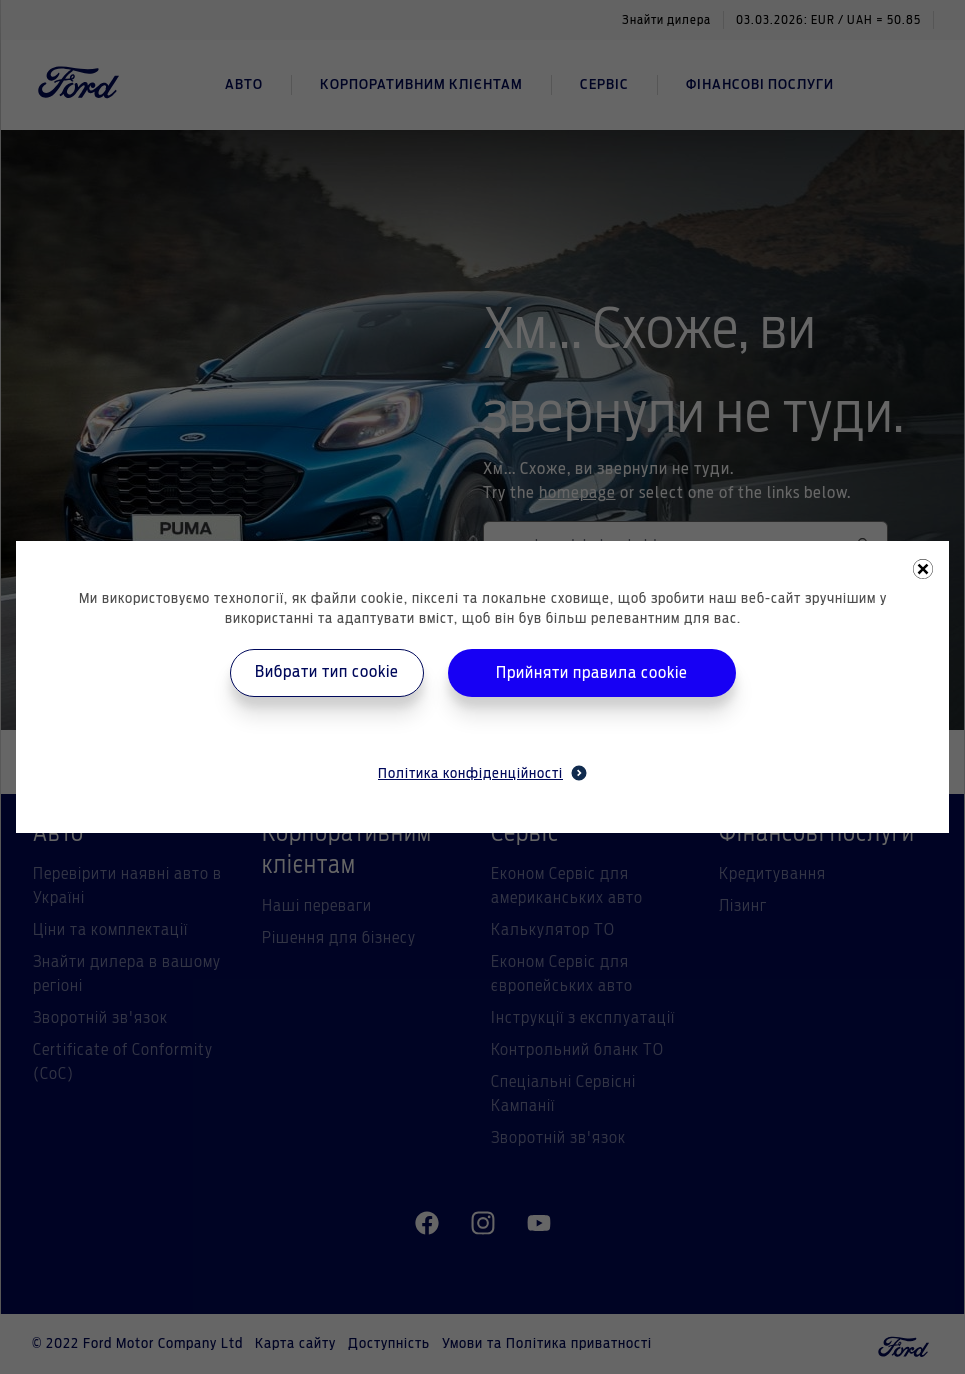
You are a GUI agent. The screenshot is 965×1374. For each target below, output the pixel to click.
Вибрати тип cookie (327, 672)
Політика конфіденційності (482, 773)
